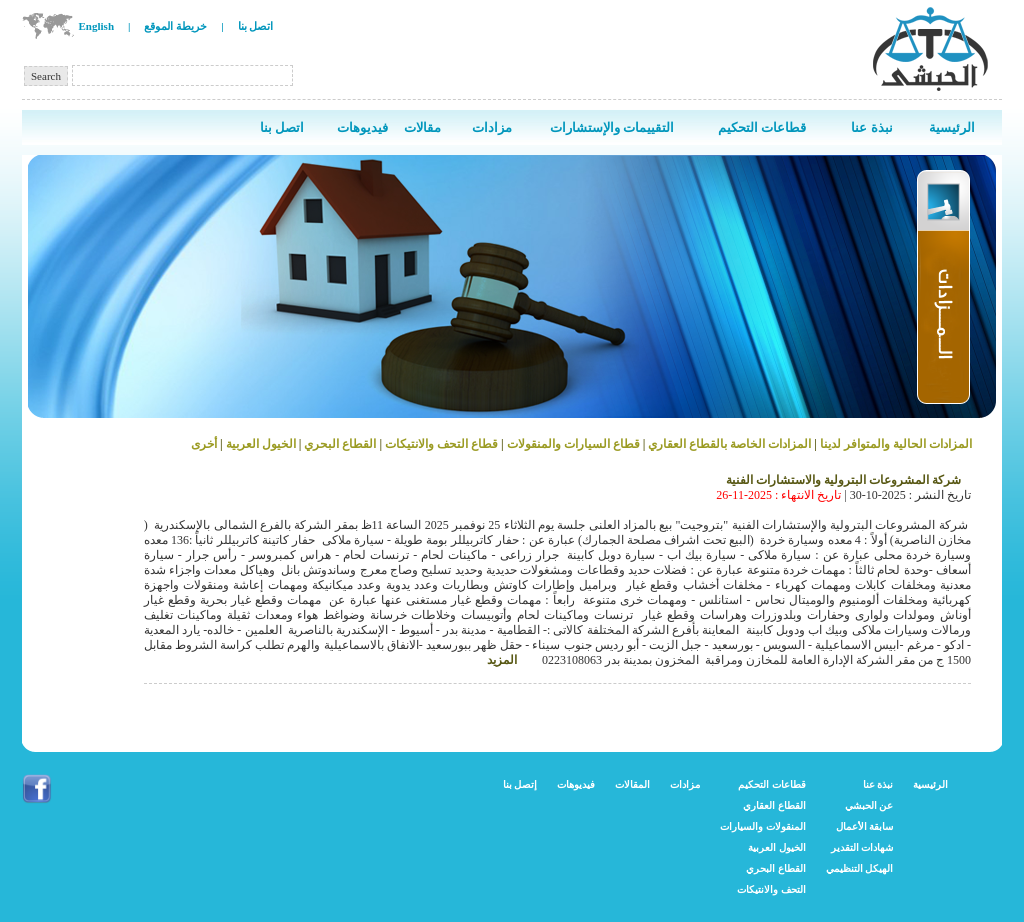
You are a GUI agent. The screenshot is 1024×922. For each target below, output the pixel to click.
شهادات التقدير (862, 847)
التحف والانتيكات (771, 889)
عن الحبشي (869, 805)
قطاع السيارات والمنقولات (573, 444)
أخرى (204, 444)
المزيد (502, 660)
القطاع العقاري (774, 805)
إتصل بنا (520, 784)
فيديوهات (576, 784)
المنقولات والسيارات (763, 826)
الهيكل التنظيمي (860, 868)
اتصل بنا (256, 26)
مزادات (685, 784)
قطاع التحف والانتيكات (441, 444)
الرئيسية (930, 784)
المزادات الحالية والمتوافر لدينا (894, 444)
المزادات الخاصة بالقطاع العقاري (729, 444)
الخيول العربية (261, 444)
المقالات (632, 784)
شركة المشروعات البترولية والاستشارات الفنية (843, 480)
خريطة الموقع (175, 26)
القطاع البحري (338, 444)
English (96, 26)
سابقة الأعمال (865, 826)
